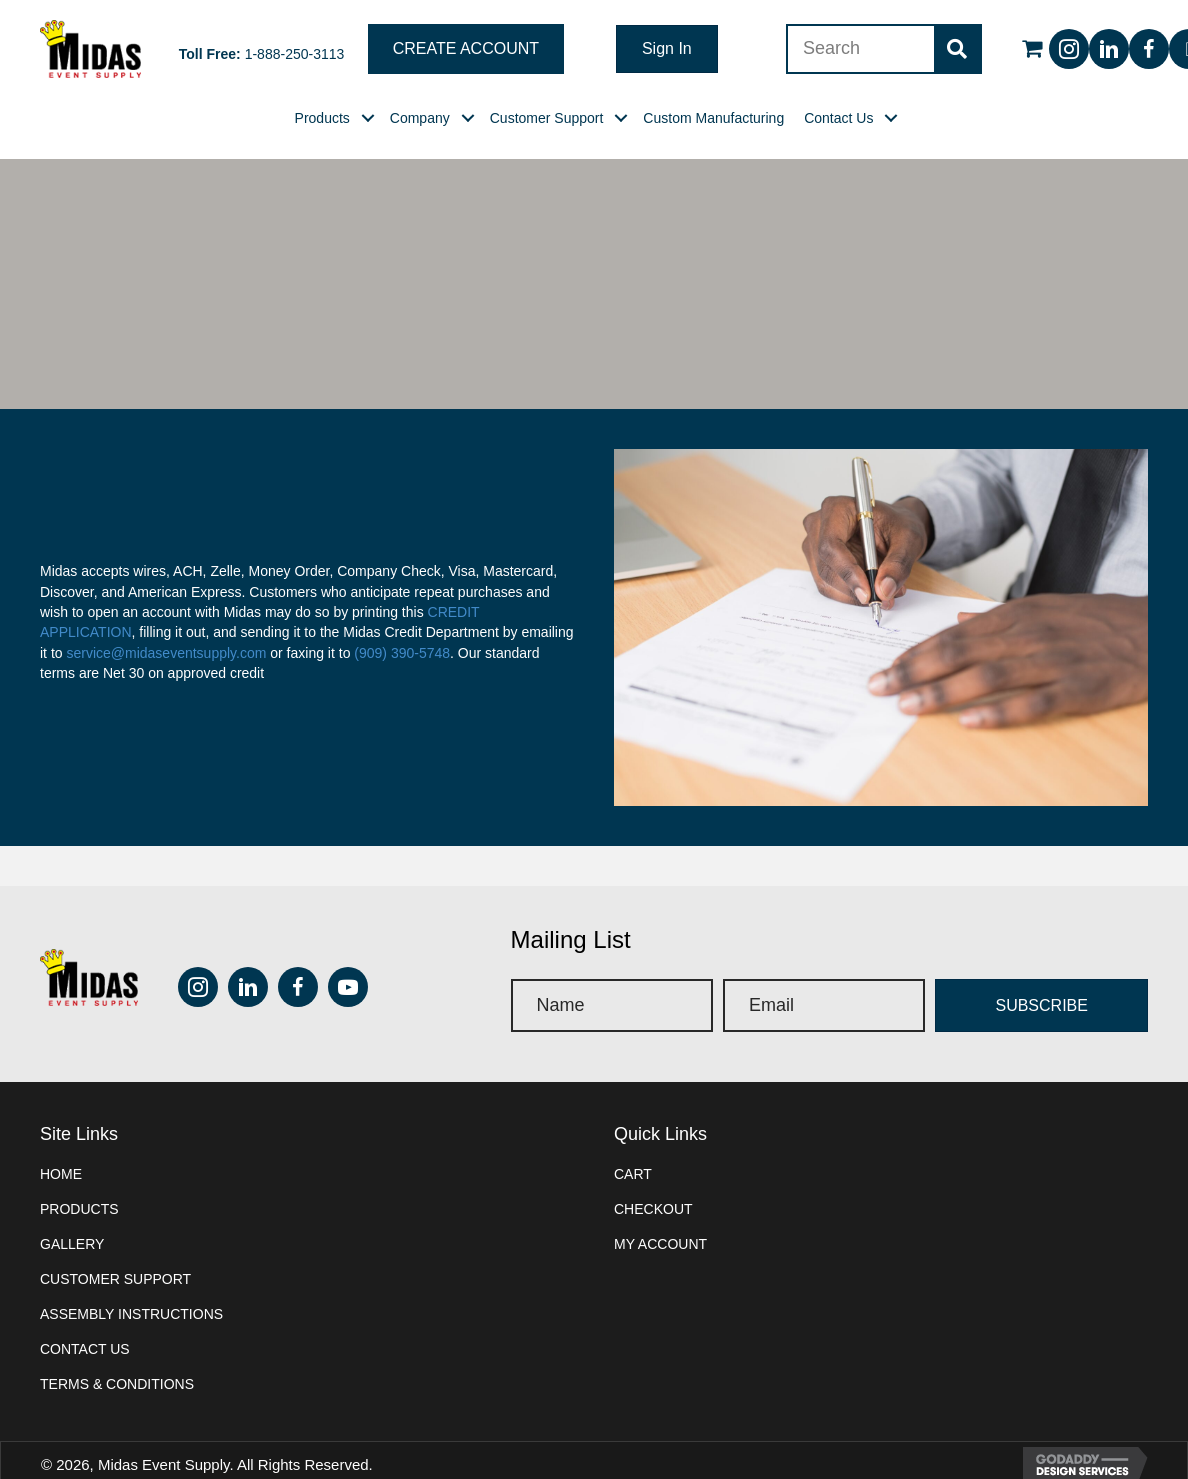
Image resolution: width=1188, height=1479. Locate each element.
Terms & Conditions (117, 1384)
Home (61, 1174)
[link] (322, 118)
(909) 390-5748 (402, 653)
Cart (633, 1174)
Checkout (653, 1209)
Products (79, 1209)
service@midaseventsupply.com (166, 653)
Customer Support (115, 1279)
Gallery (72, 1244)
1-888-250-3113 (295, 54)
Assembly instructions (131, 1314)
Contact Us (85, 1349)
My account (660, 1244)
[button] (466, 49)
